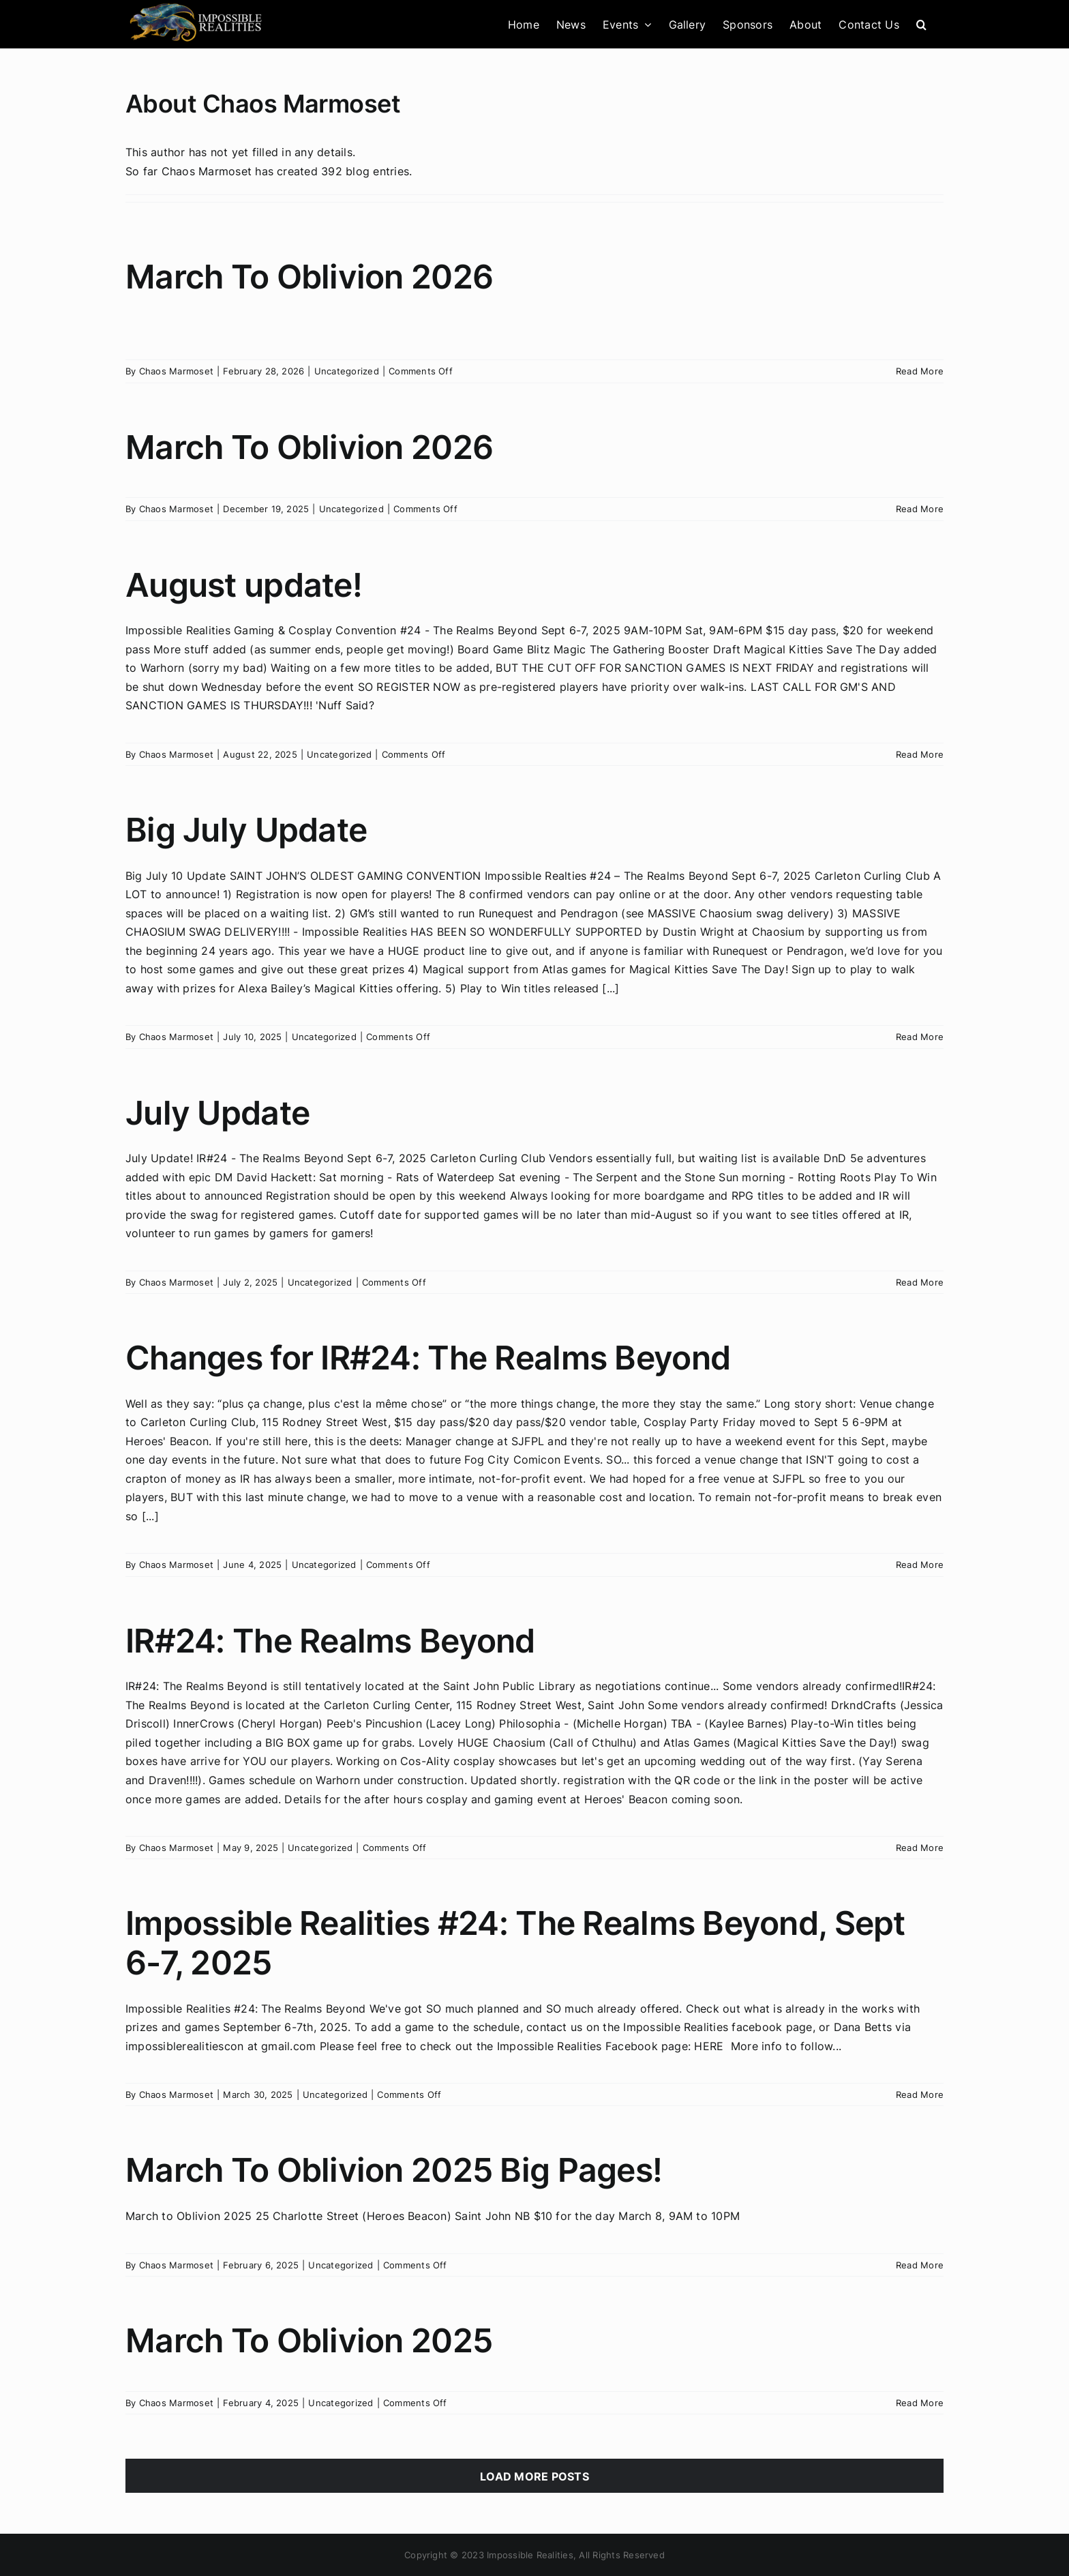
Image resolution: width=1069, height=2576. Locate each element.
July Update (217, 1113)
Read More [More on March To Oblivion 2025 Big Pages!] (920, 2265)
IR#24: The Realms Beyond (330, 1640)
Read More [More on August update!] (920, 754)
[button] (921, 24)
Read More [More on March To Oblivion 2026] (920, 371)
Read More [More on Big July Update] (920, 1036)
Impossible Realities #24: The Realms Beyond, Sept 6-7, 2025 (515, 1943)
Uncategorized (346, 371)
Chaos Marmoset (176, 371)
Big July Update (246, 830)
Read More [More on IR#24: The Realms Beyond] (920, 1847)
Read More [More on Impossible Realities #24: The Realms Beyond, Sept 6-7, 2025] (920, 2094)
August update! (243, 585)
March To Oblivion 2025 (308, 2340)
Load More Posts (534, 2476)
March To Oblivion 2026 (309, 276)
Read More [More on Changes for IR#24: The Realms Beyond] (920, 1564)
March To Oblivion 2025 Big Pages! (393, 2170)
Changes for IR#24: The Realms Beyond (427, 1357)
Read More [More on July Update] (920, 1282)
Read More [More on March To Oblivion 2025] (920, 2402)
